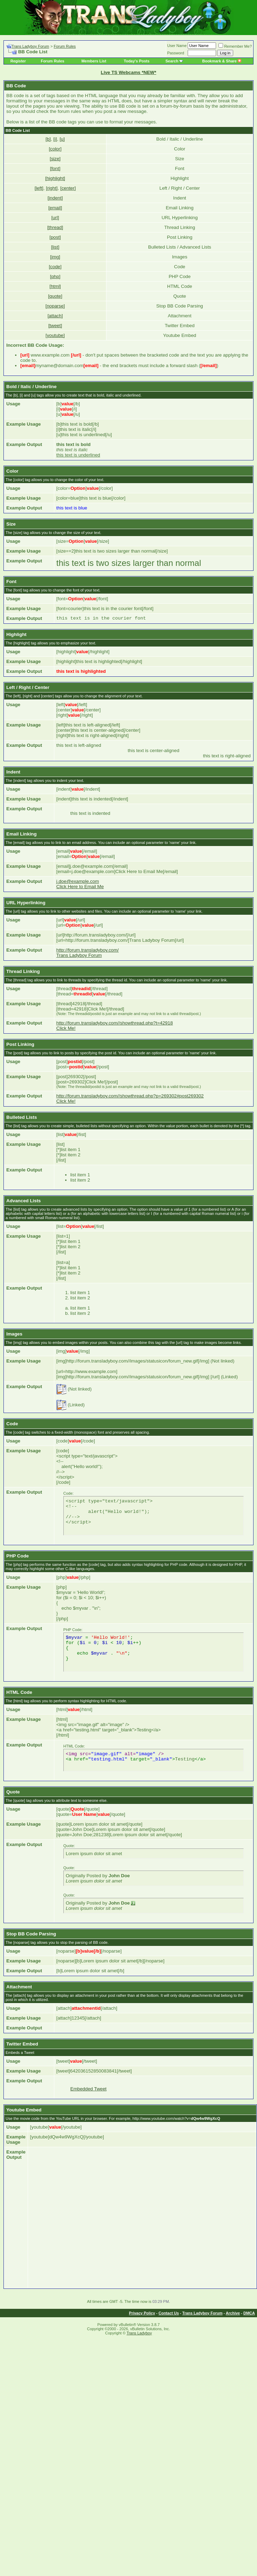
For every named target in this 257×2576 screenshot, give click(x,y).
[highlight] (55, 178)
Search (171, 61)
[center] (68, 188)
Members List (93, 61)
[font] (55, 168)
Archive (233, 2313)
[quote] (55, 296)
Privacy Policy (142, 2313)
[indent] (55, 198)
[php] (55, 276)
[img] (55, 256)
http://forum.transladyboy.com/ (87, 950)
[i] (55, 139)
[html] (55, 286)
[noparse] (55, 306)
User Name (177, 45)
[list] (55, 247)
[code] (55, 266)
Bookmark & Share (221, 61)
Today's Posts (137, 61)
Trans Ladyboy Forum (30, 46)
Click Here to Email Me (80, 886)
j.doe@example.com (77, 881)
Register (18, 61)
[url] (55, 217)
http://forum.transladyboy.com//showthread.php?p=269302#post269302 (130, 1095)
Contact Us (169, 2313)
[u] (62, 139)
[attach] (55, 315)
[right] (51, 188)
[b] (48, 139)
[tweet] (55, 325)
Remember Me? (235, 46)
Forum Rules (65, 46)
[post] (55, 237)
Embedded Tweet (88, 2088)
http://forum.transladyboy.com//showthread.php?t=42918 (114, 1023)
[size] (55, 158)
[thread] (55, 227)
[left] (39, 188)
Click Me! (66, 1028)
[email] (55, 207)
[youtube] (55, 335)
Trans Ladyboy (139, 2333)
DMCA (249, 2313)
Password (175, 53)
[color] (55, 148)
